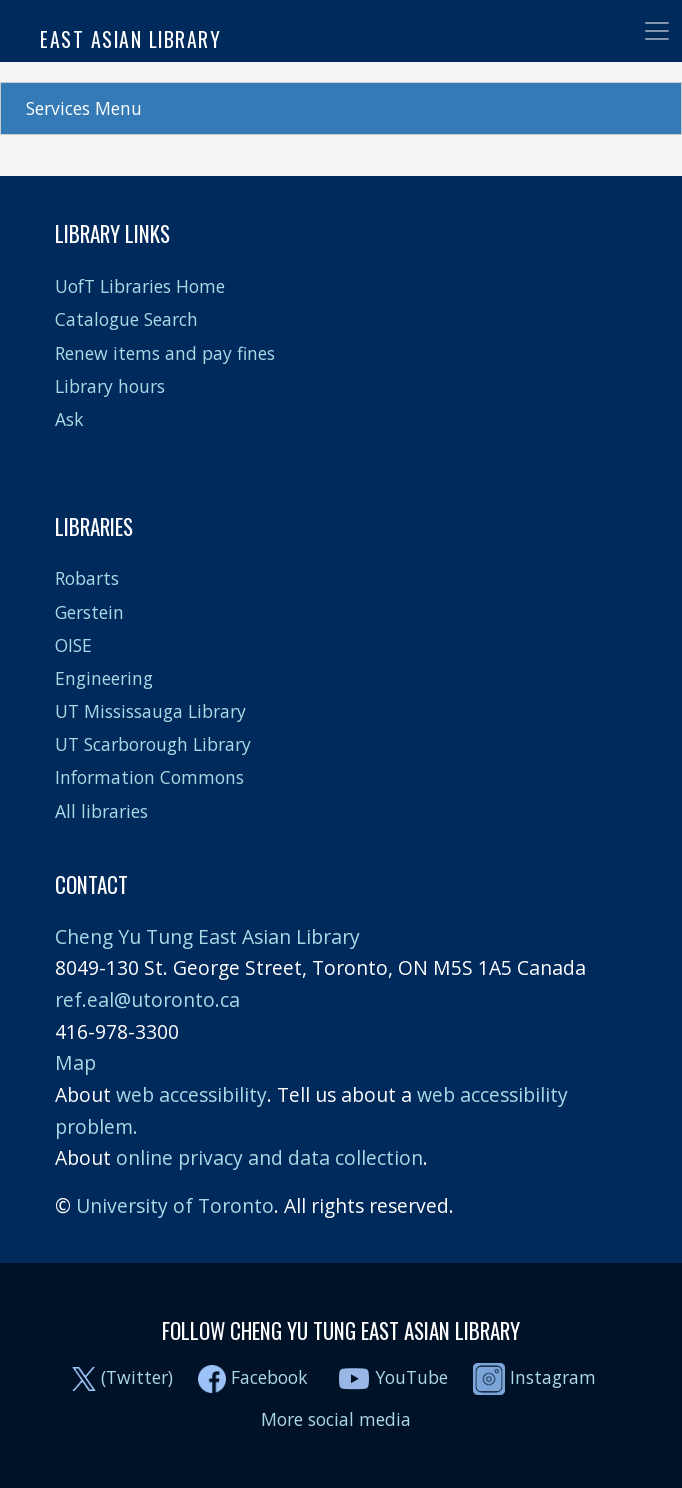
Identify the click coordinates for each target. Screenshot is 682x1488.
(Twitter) (137, 1377)
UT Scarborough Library (153, 744)
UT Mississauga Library (150, 711)
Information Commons (149, 777)
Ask (69, 419)
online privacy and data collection (269, 1157)
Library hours (110, 386)
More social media (336, 1419)
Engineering (104, 678)
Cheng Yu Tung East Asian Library (207, 936)
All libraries (101, 811)
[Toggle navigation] (657, 31)
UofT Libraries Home (140, 286)
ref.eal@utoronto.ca (147, 999)
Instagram (534, 1377)
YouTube (411, 1377)
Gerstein (89, 612)
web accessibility (191, 1094)
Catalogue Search (126, 319)
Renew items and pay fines (165, 353)
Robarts (87, 578)
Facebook (269, 1377)
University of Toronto (175, 1205)
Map (75, 1062)
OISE (73, 645)
